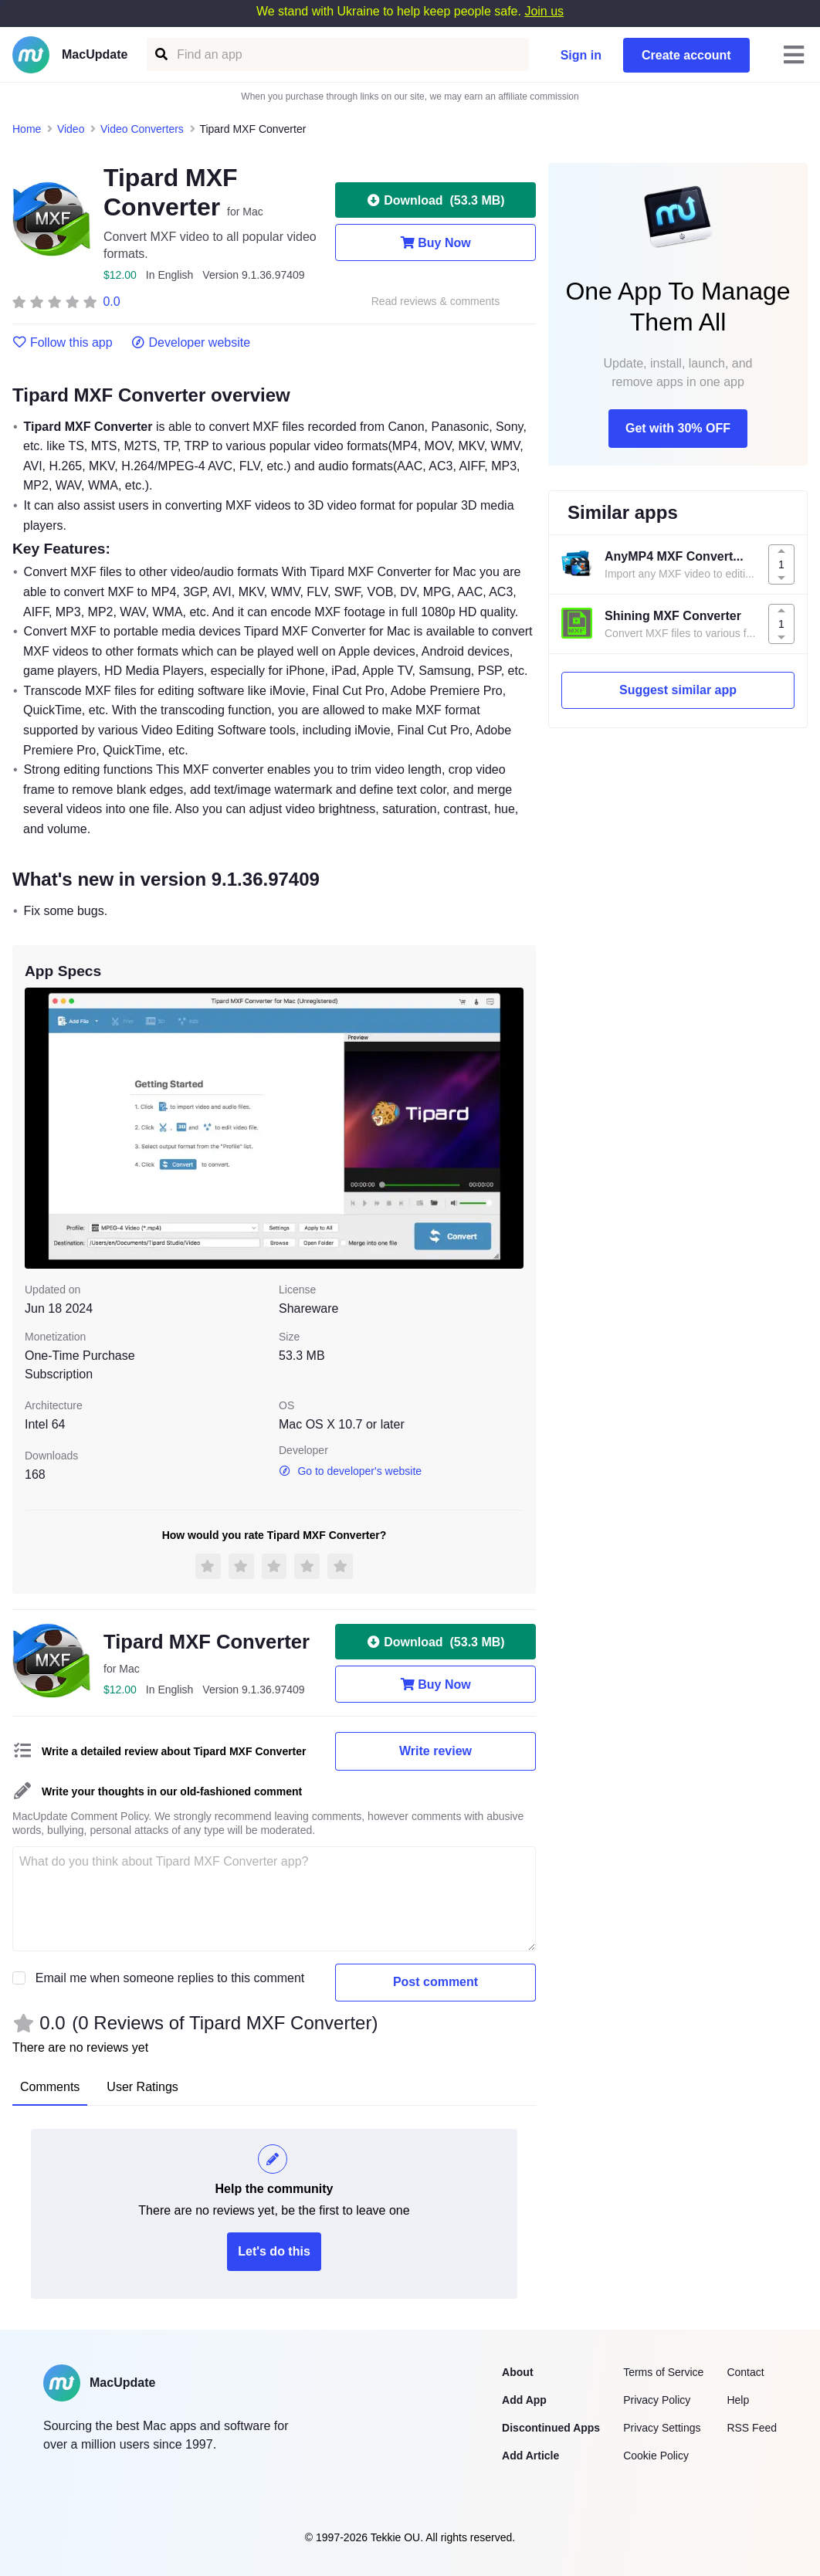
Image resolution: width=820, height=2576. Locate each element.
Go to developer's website (350, 1471)
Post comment (435, 1982)
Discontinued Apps (551, 2428)
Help (738, 2400)
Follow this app (62, 343)
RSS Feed (752, 2428)
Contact (745, 2372)
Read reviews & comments (435, 301)
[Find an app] (160, 54)
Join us (544, 11)
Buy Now (435, 242)
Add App (524, 2400)
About (517, 2372)
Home (26, 129)
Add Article (530, 2455)
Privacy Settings (661, 2428)
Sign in (581, 55)
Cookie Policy (656, 2455)
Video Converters (142, 129)
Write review (435, 1751)
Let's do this (274, 2251)
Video (71, 129)
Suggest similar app (678, 690)
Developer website (191, 343)
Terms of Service (663, 2372)
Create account (686, 55)
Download (435, 200)
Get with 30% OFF (677, 428)
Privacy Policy (656, 2400)
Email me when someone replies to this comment (170, 1978)
